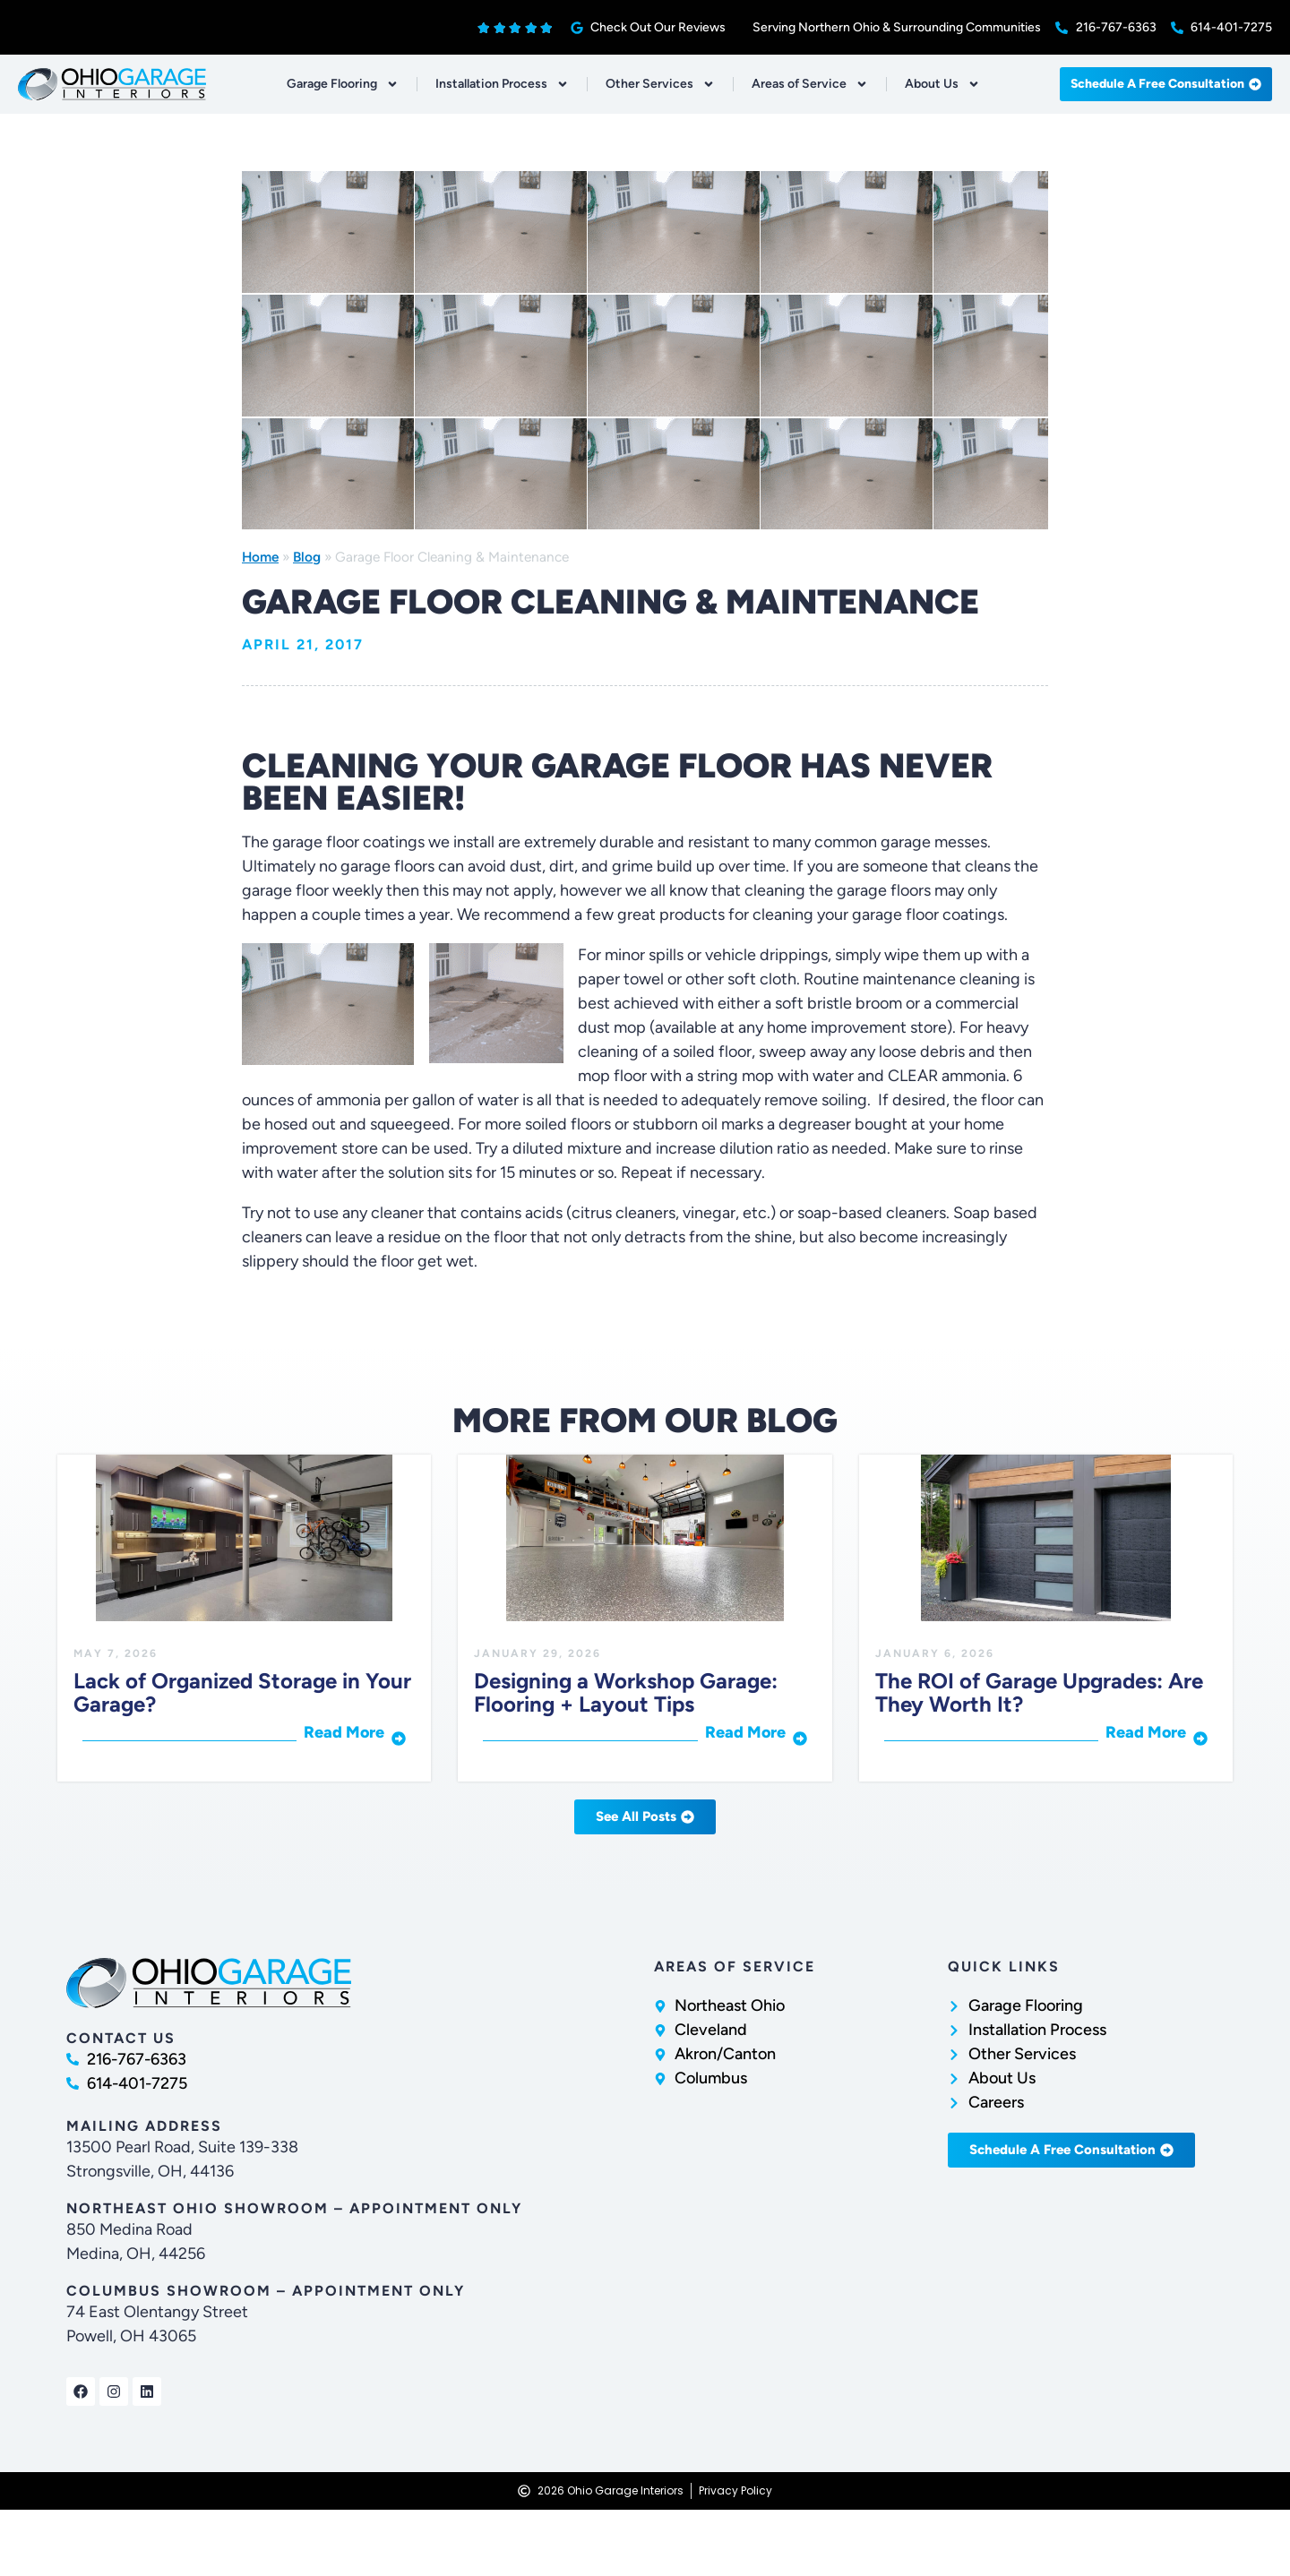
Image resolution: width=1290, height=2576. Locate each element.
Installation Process (502, 84)
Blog (307, 556)
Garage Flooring (343, 84)
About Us (942, 84)
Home (260, 556)
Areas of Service (810, 84)
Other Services (660, 84)
